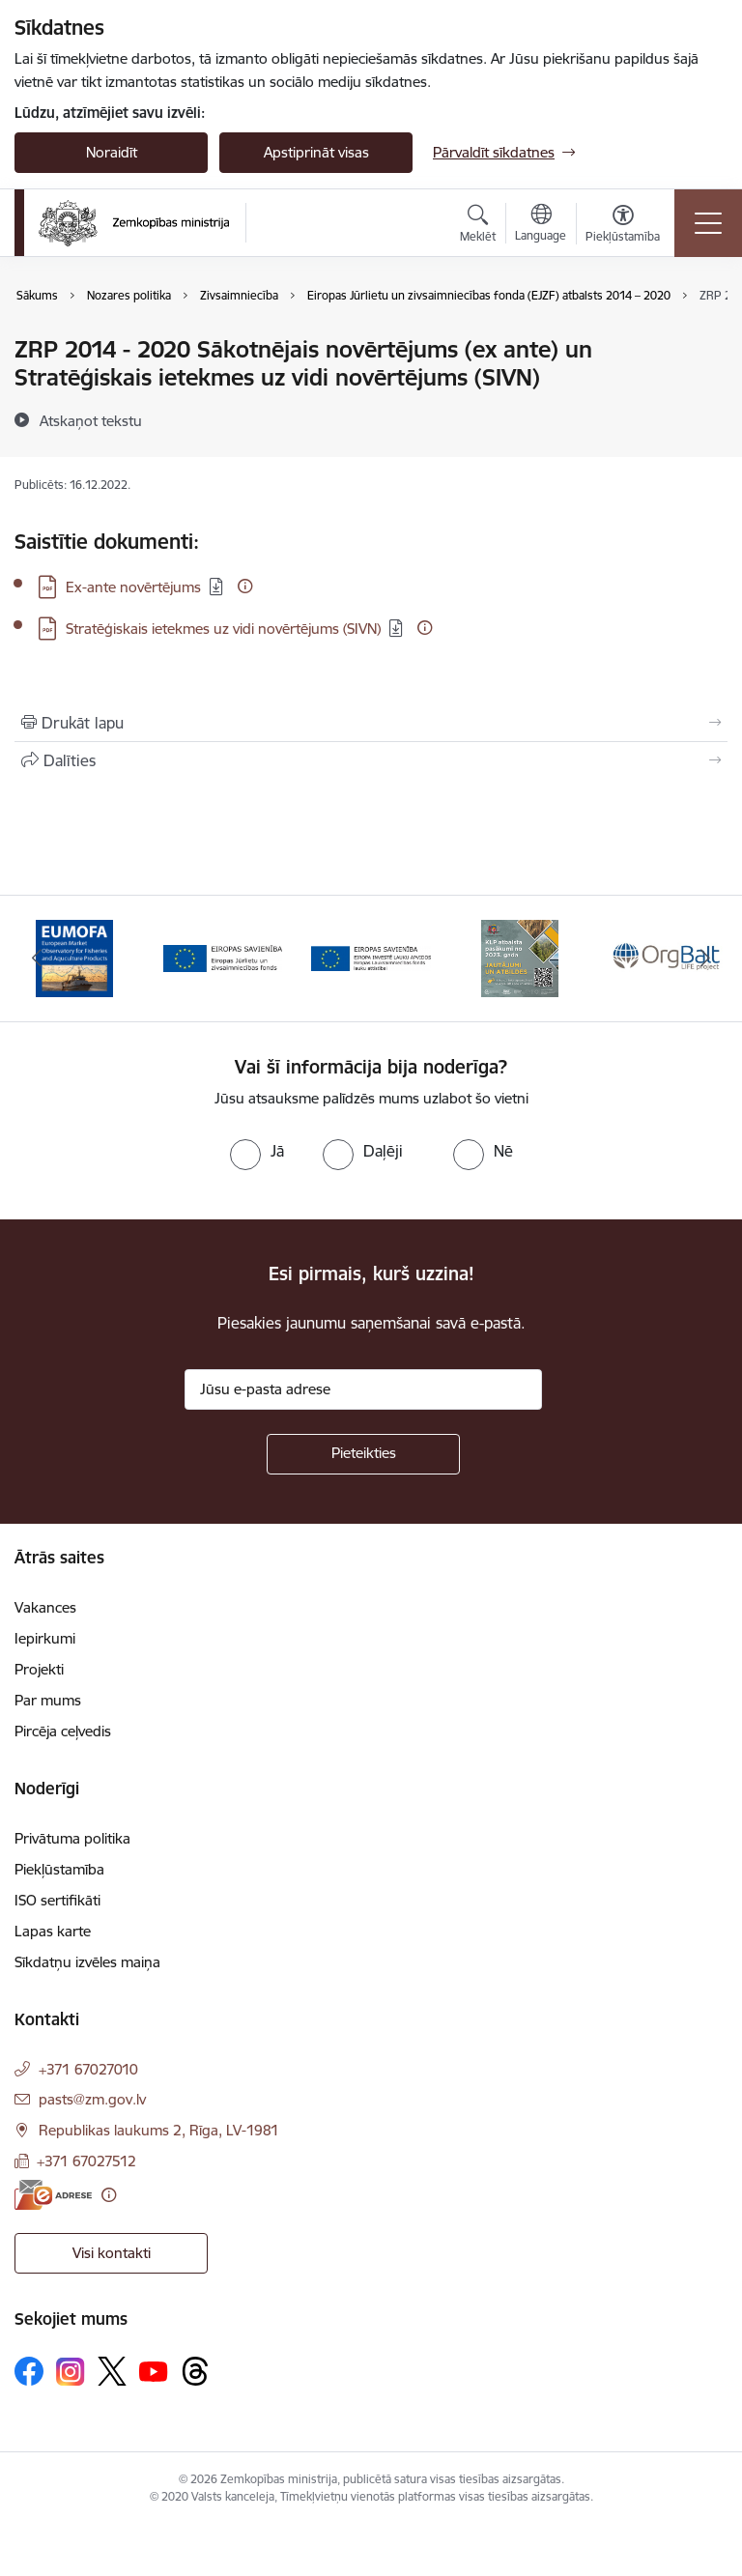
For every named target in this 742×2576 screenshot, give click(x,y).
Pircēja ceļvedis (62, 1731)
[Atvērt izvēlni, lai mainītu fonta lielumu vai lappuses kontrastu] (623, 226)
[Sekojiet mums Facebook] (28, 2371)
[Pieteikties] (363, 1454)
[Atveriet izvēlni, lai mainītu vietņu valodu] (540, 225)
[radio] (257, 1150)
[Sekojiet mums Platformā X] (112, 2371)
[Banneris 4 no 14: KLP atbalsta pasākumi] (519, 957)
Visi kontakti (111, 2253)
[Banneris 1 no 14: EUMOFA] (74, 957)
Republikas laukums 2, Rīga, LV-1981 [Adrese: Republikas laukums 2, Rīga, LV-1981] (159, 2130)
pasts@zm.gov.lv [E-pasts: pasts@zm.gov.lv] (92, 2099)
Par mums (47, 1700)
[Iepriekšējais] (37, 958)
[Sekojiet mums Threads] (195, 2371)
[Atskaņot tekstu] (91, 420)
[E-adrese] (53, 2195)
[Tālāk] (705, 958)
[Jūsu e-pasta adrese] (363, 1389)
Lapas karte (52, 1931)
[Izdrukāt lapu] (371, 722)
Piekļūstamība (59, 1869)
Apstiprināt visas (316, 152)
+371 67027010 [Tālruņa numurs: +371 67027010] (88, 2069)
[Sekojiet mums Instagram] (70, 2372)
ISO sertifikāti (57, 1900)
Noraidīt (111, 152)
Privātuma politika (72, 1838)
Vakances (45, 1607)
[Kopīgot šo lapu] (371, 760)
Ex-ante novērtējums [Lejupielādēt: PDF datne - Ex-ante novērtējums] (133, 587)
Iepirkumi (44, 1638)
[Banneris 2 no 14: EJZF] (223, 957)
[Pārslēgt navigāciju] (708, 223)
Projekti (39, 1669)
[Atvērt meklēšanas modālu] (477, 226)
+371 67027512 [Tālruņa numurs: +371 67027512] (86, 2161)
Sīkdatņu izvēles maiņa (87, 1962)
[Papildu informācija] (245, 586)
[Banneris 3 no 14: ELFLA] (371, 957)
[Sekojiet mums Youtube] (153, 2370)
